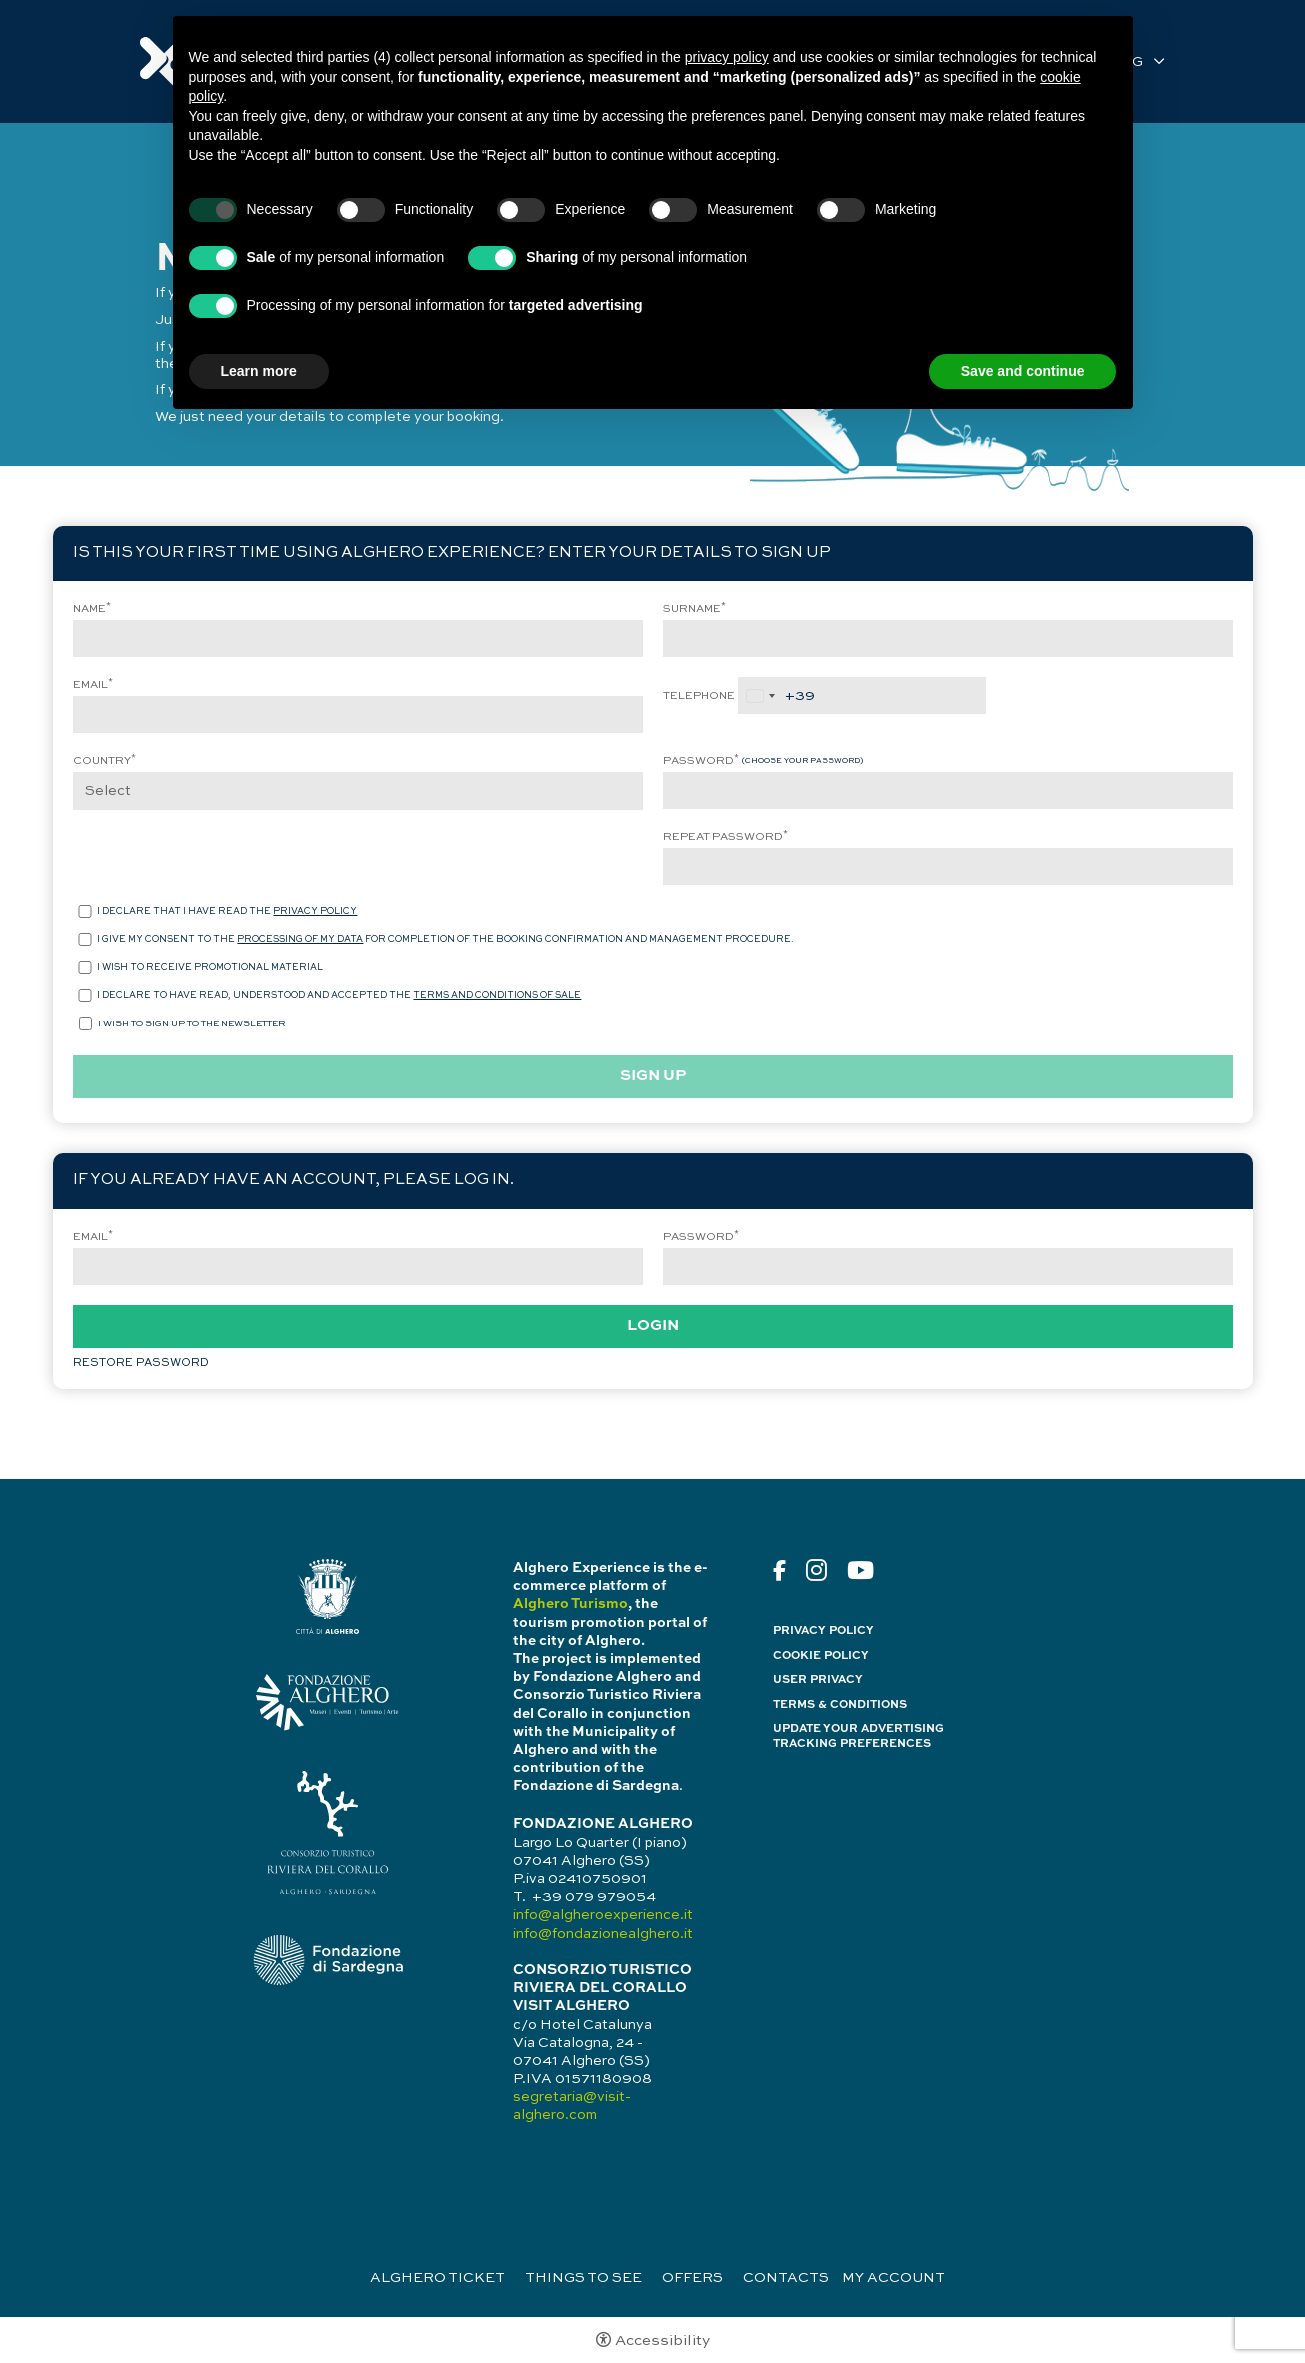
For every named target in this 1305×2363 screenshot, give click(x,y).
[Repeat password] (948, 866)
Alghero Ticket (437, 2278)
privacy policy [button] (727, 57)
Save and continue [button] (1023, 371)
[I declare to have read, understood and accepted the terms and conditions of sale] (85, 995)
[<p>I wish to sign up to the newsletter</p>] (85, 1023)
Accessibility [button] (662, 2340)
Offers (692, 2278)
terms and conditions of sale (497, 995)
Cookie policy (821, 1656)
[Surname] (948, 638)
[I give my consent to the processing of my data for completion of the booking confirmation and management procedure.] (85, 939)
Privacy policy (823, 1631)
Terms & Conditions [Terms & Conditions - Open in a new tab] (840, 1705)
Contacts (786, 2278)
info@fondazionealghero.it (603, 1934)
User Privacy (818, 1680)
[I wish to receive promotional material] (85, 967)
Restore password (141, 1363)
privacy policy (315, 911)
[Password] (948, 790)
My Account (893, 2278)
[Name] (358, 638)
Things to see (583, 2278)
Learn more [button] (259, 371)
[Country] (358, 791)
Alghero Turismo (570, 1604)
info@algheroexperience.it (603, 1915)
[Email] (358, 714)
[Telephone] (862, 695)
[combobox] (777, 695)
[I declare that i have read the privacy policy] (85, 911)
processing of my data (300, 939)
